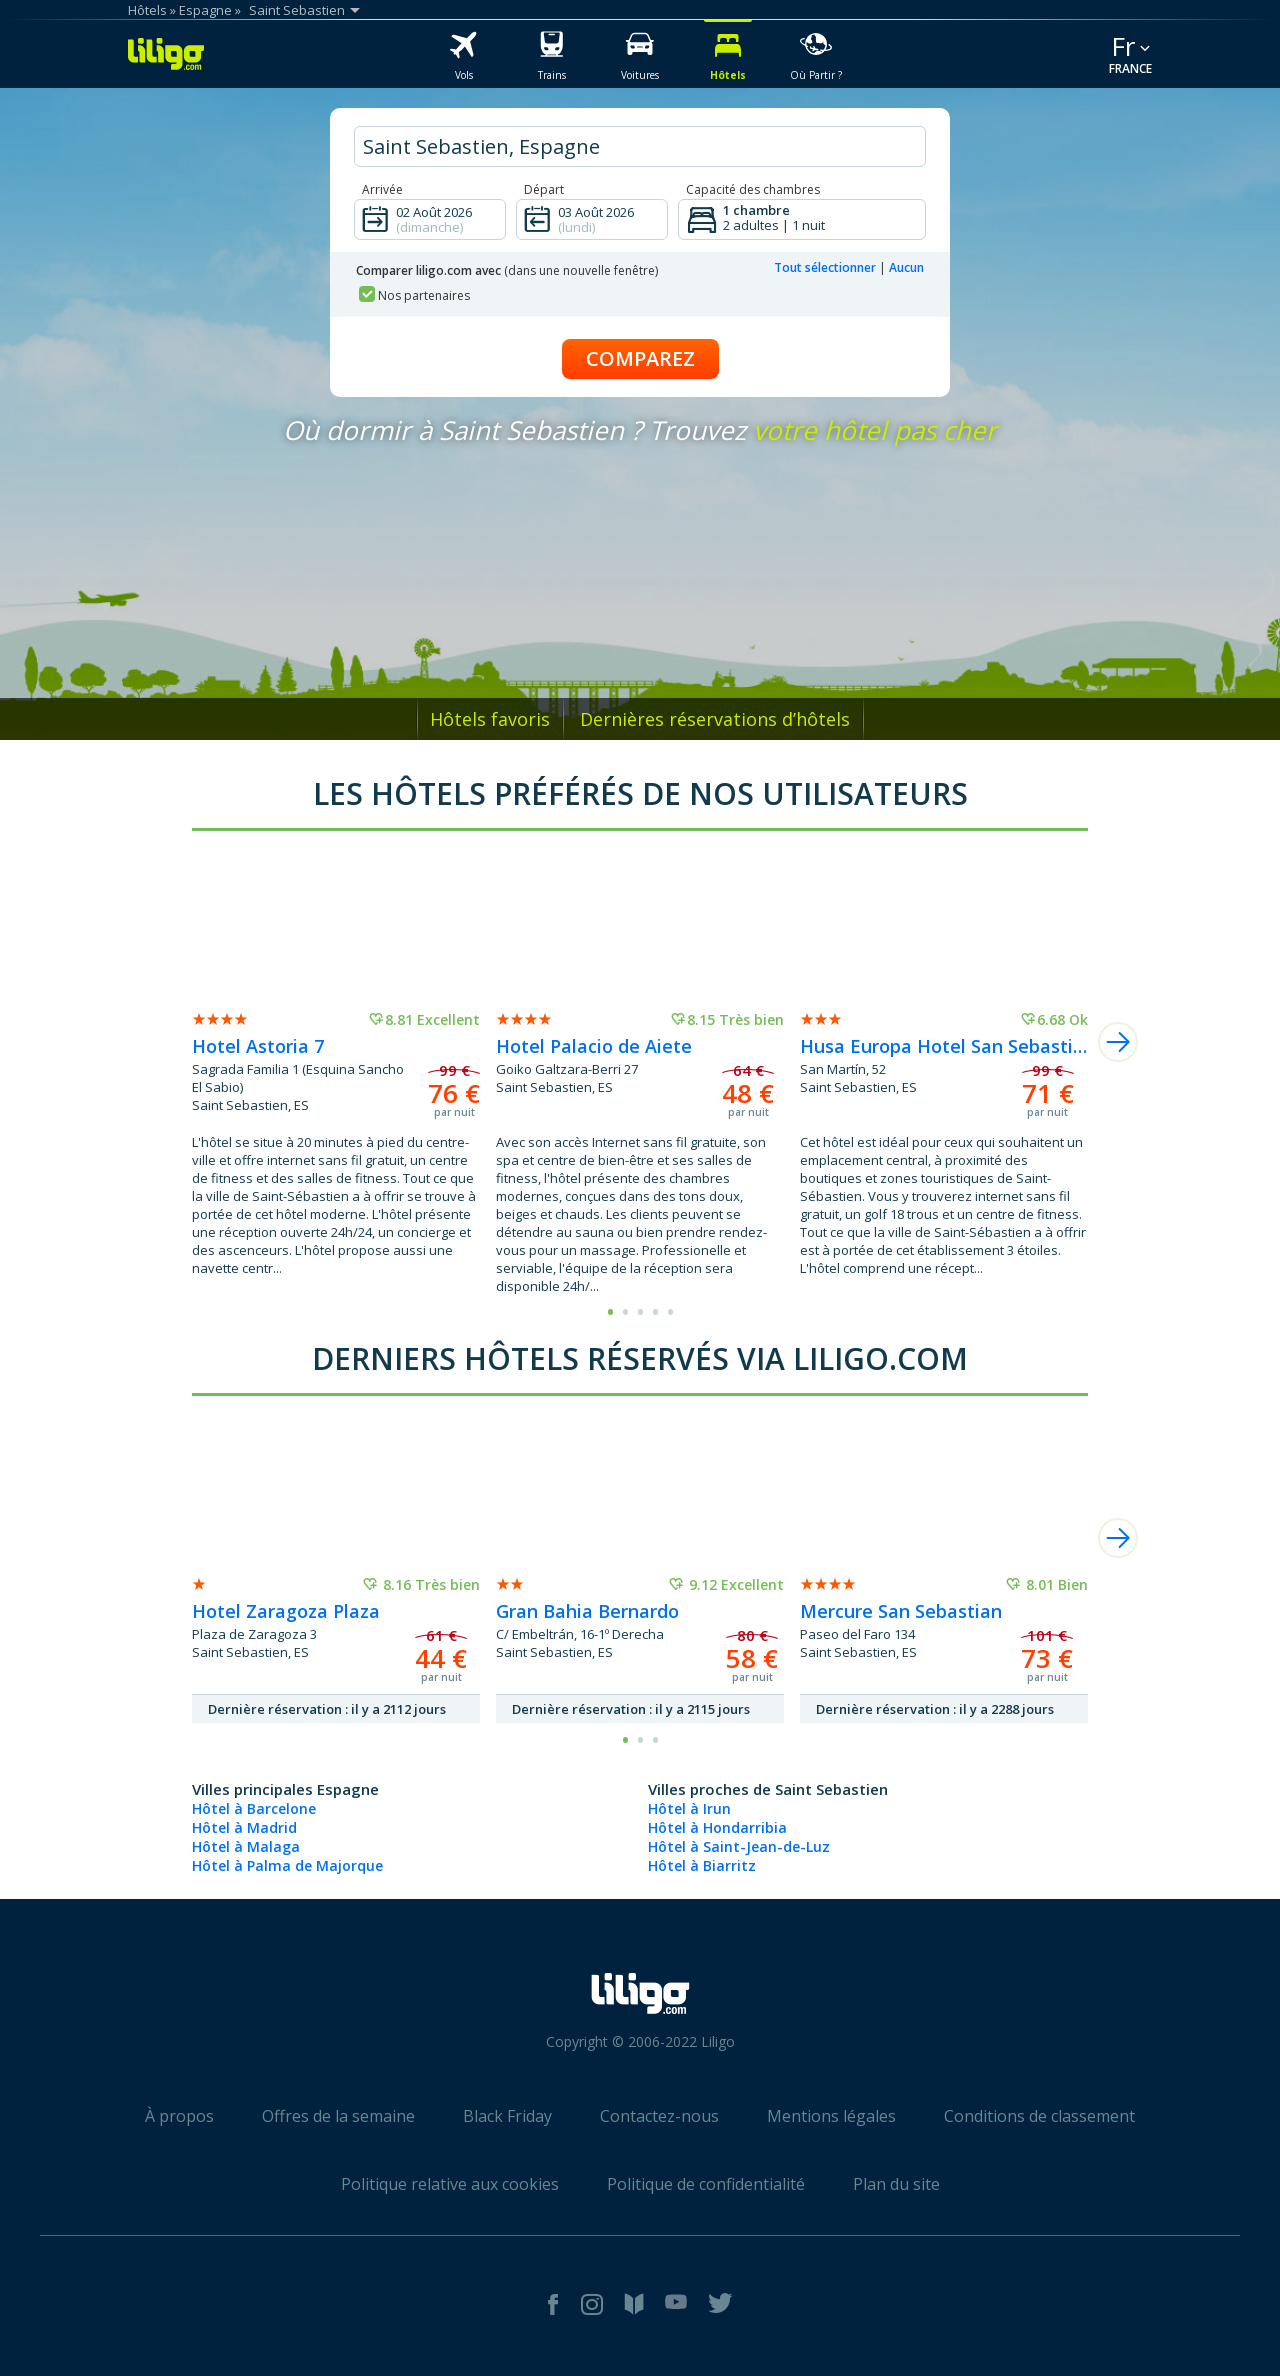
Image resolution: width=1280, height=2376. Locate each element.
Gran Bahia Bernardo (587, 1611)
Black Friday (507, 2116)
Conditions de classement (1039, 2116)
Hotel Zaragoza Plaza (286, 1611)
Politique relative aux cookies (450, 2184)
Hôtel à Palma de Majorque (287, 1865)
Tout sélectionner (825, 267)
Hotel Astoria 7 (258, 1046)
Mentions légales (831, 2116)
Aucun (906, 267)
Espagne (205, 10)
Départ (544, 189)
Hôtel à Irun (689, 1808)
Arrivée (382, 189)
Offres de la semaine (338, 2116)
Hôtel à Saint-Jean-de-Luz (739, 1846)
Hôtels (147, 10)
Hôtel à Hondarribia (717, 1827)
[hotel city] (640, 146)
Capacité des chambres (753, 189)
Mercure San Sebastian (901, 1611)
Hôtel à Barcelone (254, 1808)
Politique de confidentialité (706, 2184)
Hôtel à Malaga (246, 1846)
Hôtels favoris (490, 719)
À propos (179, 2116)
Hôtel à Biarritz (702, 1865)
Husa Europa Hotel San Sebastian (944, 1046)
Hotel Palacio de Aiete (594, 1046)
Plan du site (896, 2184)
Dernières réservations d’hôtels (715, 719)
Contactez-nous (659, 2116)
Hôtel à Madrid (244, 1827)
